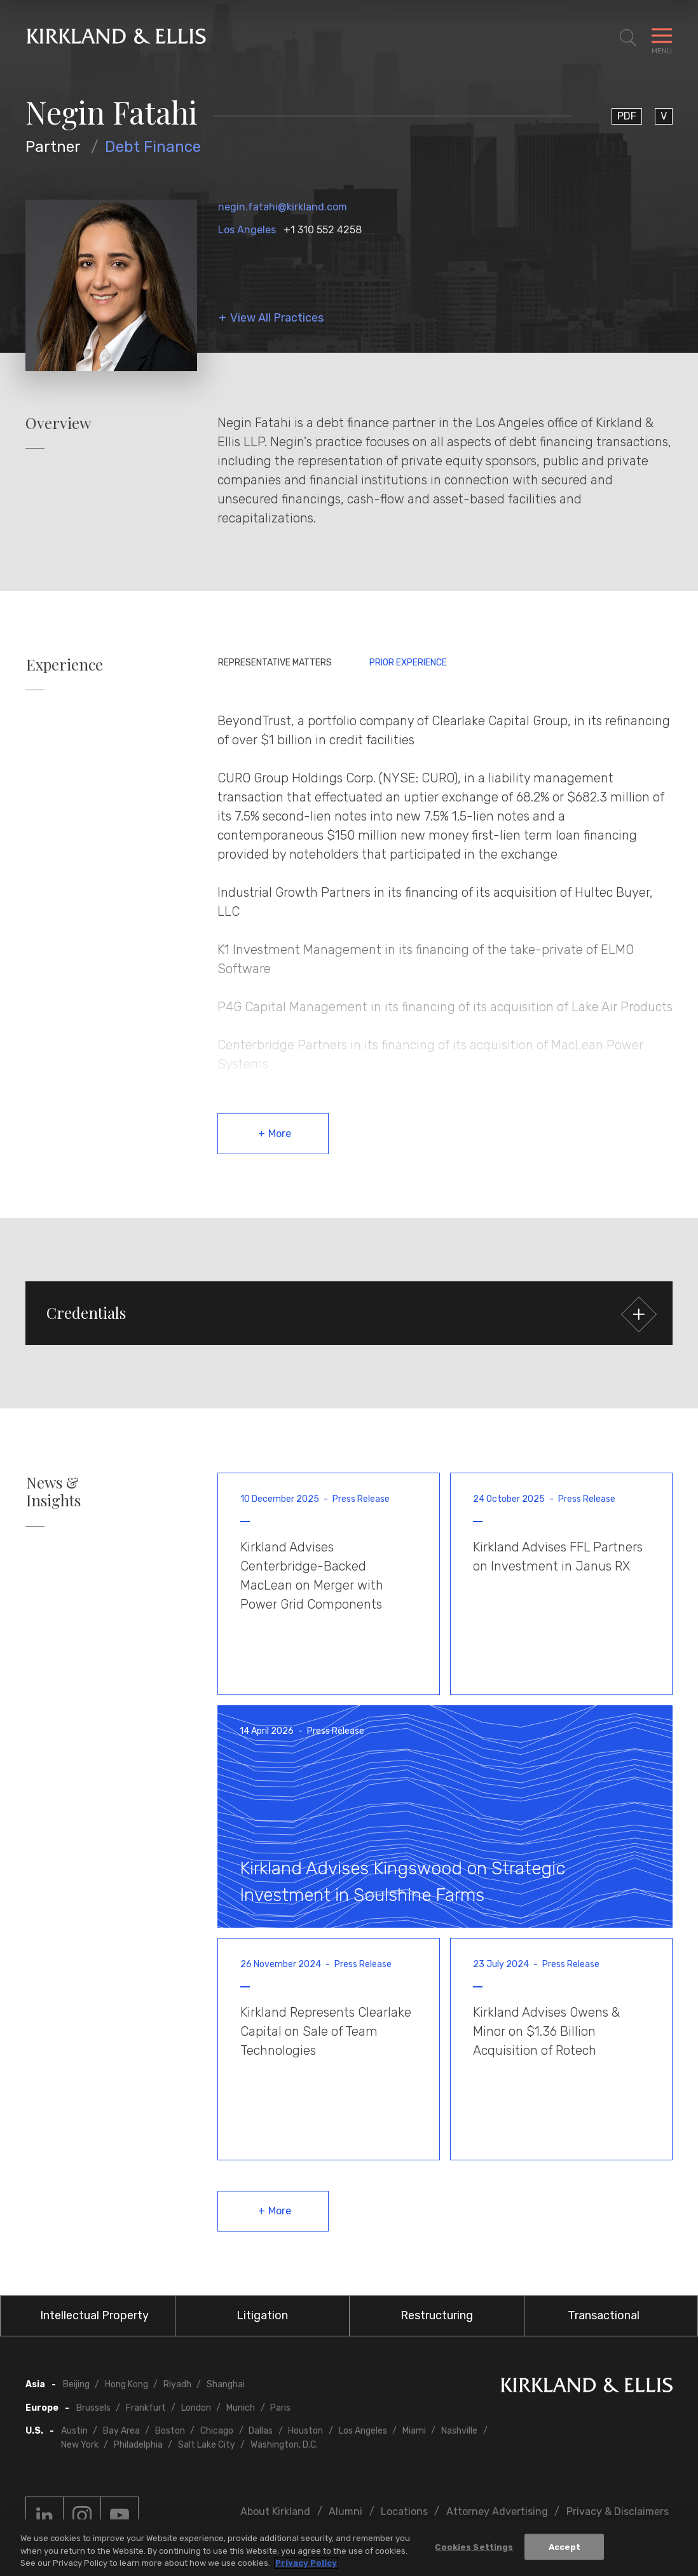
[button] (349, 1313)
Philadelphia (138, 2444)
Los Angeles (247, 230)
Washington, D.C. (284, 2444)
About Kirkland (275, 2511)
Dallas (261, 2430)
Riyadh (177, 2384)
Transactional (604, 2315)
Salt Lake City (206, 2444)
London (196, 2407)
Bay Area (121, 2430)
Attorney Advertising (497, 2511)
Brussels (93, 2407)
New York (80, 2444)
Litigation (262, 2315)
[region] (349, 2547)
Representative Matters (275, 662)
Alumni (345, 2511)
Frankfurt (146, 2407)
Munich (240, 2407)
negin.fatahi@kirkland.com (282, 207)
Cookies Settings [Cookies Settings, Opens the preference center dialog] (474, 2546)
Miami (414, 2430)
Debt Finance (153, 147)
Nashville (459, 2430)
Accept (565, 2546)
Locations (404, 2511)
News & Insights (53, 1492)
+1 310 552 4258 (323, 230)
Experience (64, 664)
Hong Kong (126, 2384)
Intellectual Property (94, 2315)
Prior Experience (408, 662)
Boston (170, 2430)
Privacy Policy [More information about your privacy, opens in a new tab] (306, 2563)
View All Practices (277, 318)
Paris (280, 2407)
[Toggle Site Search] (628, 38)
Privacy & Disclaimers (617, 2511)
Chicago (216, 2430)
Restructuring (436, 2315)
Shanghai (226, 2384)
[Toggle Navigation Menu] (662, 38)
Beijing (76, 2384)
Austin (74, 2430)
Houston (305, 2430)
